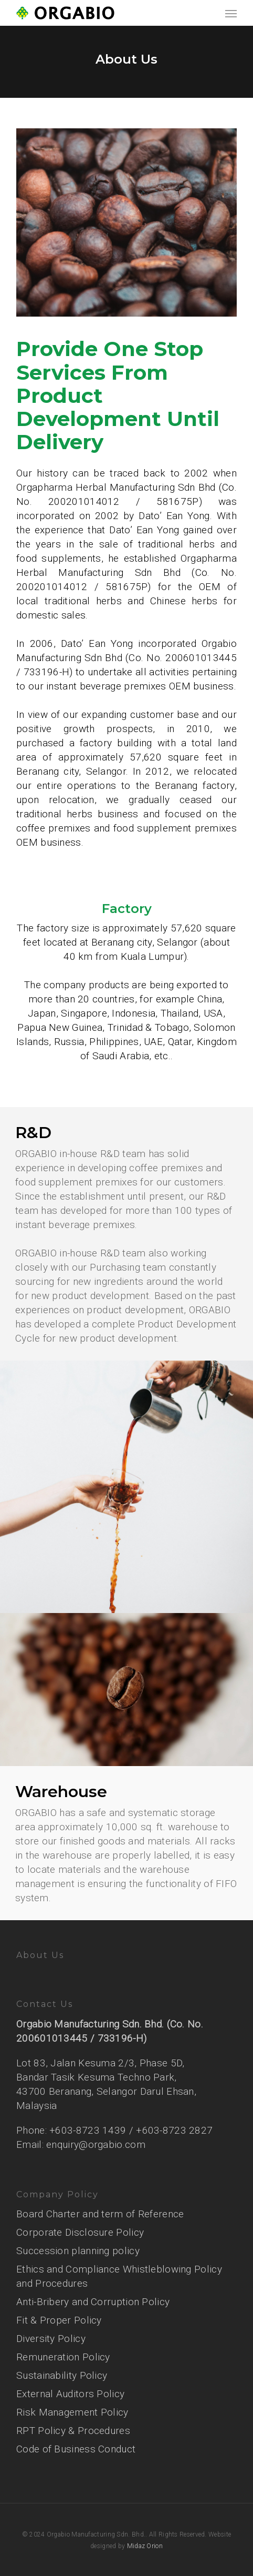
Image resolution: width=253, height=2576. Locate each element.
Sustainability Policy (61, 2375)
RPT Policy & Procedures (73, 2431)
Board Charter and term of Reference (100, 2214)
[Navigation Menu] (231, 13)
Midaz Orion (145, 2546)
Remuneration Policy (63, 2357)
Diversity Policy (51, 2338)
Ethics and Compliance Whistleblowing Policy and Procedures (119, 2276)
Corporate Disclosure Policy (80, 2232)
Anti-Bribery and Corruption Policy (93, 2302)
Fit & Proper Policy (59, 2320)
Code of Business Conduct (75, 2449)
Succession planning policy (78, 2251)
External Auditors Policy (70, 2394)
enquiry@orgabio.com (95, 2144)
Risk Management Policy (72, 2412)
